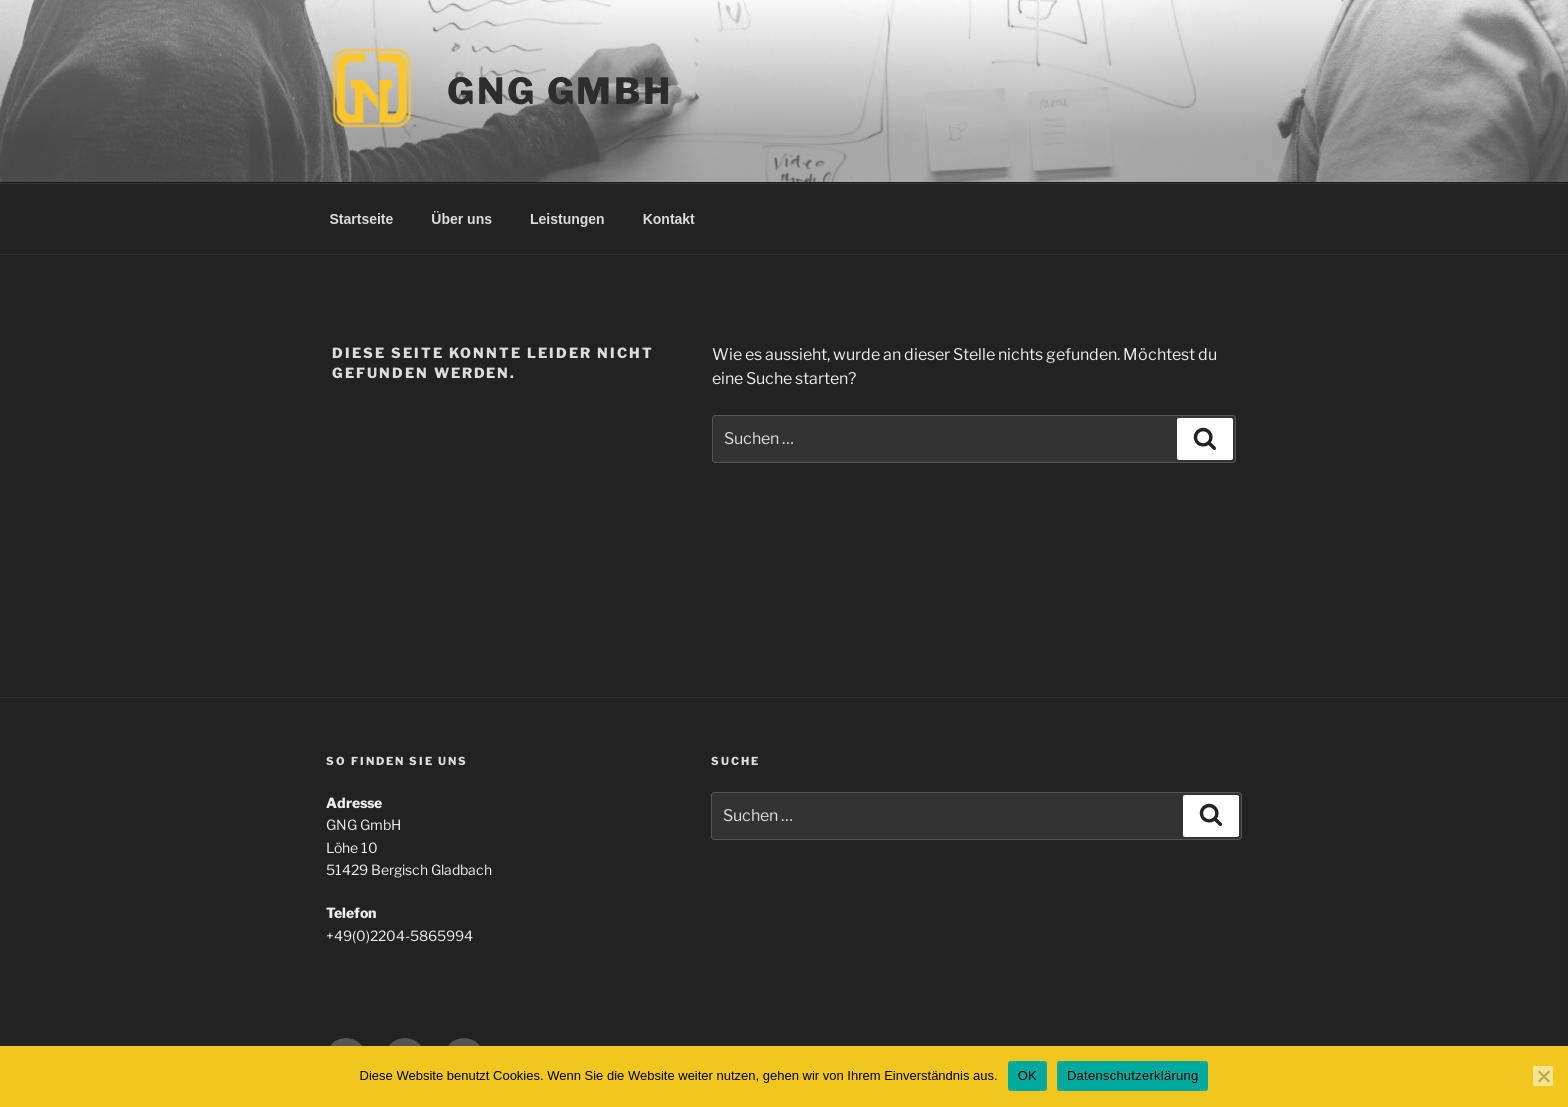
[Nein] (1543, 1076)
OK (1027, 1075)
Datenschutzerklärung (1132, 1075)
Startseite (362, 219)
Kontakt (669, 219)
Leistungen (567, 219)
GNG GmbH (560, 91)
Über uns (461, 219)
